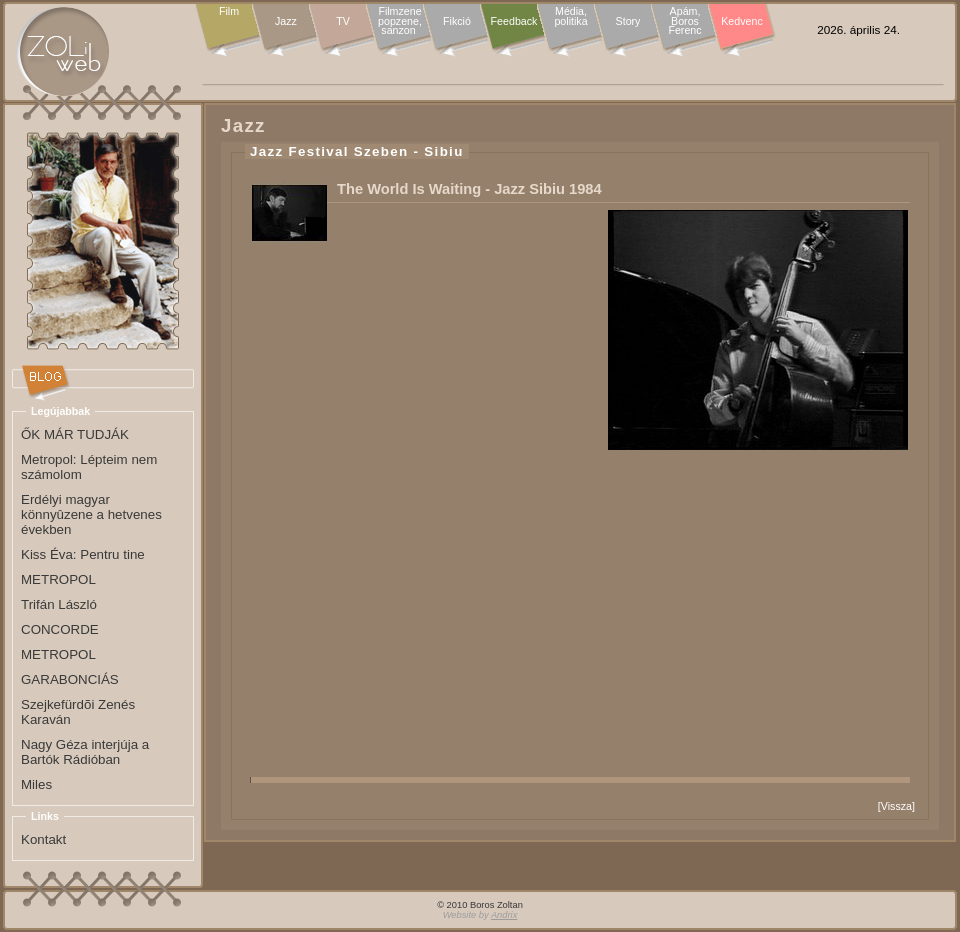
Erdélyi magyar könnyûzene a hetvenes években (91, 514)
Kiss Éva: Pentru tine (83, 554)
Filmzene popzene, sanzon (400, 21)
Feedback (514, 21)
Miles (36, 784)
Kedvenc (741, 21)
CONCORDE (60, 629)
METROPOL (58, 579)
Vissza (896, 806)
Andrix (504, 915)
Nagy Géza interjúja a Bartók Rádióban (85, 752)
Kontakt (43, 839)
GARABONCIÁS (70, 679)
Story (628, 21)
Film (229, 12)
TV (343, 21)
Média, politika (570, 16)
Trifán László (59, 604)
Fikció (457, 21)
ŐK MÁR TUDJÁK (75, 434)
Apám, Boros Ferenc (684, 21)
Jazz (286, 21)
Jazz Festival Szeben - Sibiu (357, 151)
